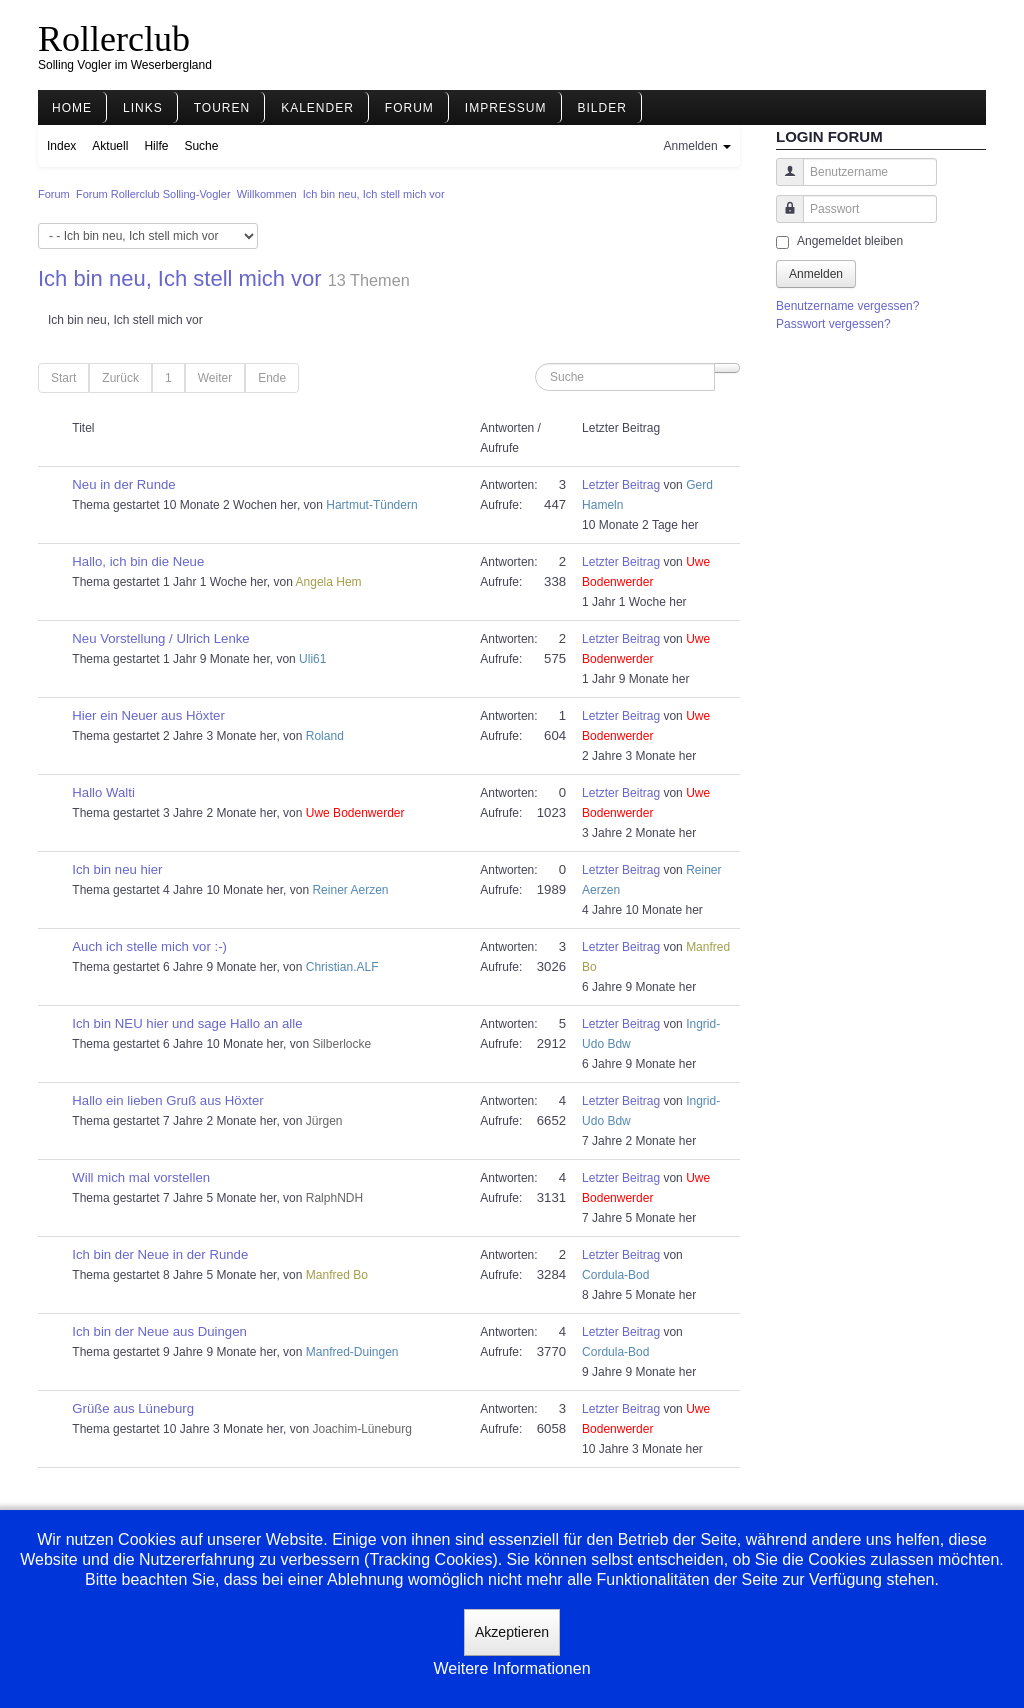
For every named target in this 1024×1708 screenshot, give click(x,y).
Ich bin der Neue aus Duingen (159, 1331)
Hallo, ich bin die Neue (138, 561)
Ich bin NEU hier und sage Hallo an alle (187, 1023)
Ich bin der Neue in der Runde (160, 1254)
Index (61, 146)
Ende (272, 378)
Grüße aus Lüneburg (133, 1408)
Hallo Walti (103, 792)
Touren (222, 108)
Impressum (506, 108)
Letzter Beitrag (621, 485)
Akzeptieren (512, 1632)
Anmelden (816, 274)
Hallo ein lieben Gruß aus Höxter (167, 1100)
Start (63, 378)
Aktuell (110, 146)
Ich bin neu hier (117, 869)
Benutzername (782, 181)
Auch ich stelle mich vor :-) (149, 946)
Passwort (782, 218)
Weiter (215, 378)
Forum (409, 108)
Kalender (317, 108)
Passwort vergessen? (833, 324)
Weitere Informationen (511, 1668)
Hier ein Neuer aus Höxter (148, 715)
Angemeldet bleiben (850, 241)
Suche (201, 146)
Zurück (120, 378)
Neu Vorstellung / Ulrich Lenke (160, 638)
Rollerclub (114, 39)
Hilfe (156, 146)
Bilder (602, 108)
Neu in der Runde (123, 484)
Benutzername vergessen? (847, 306)
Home (72, 108)
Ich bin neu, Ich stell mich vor (180, 278)
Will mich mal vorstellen (141, 1177)
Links (143, 108)
